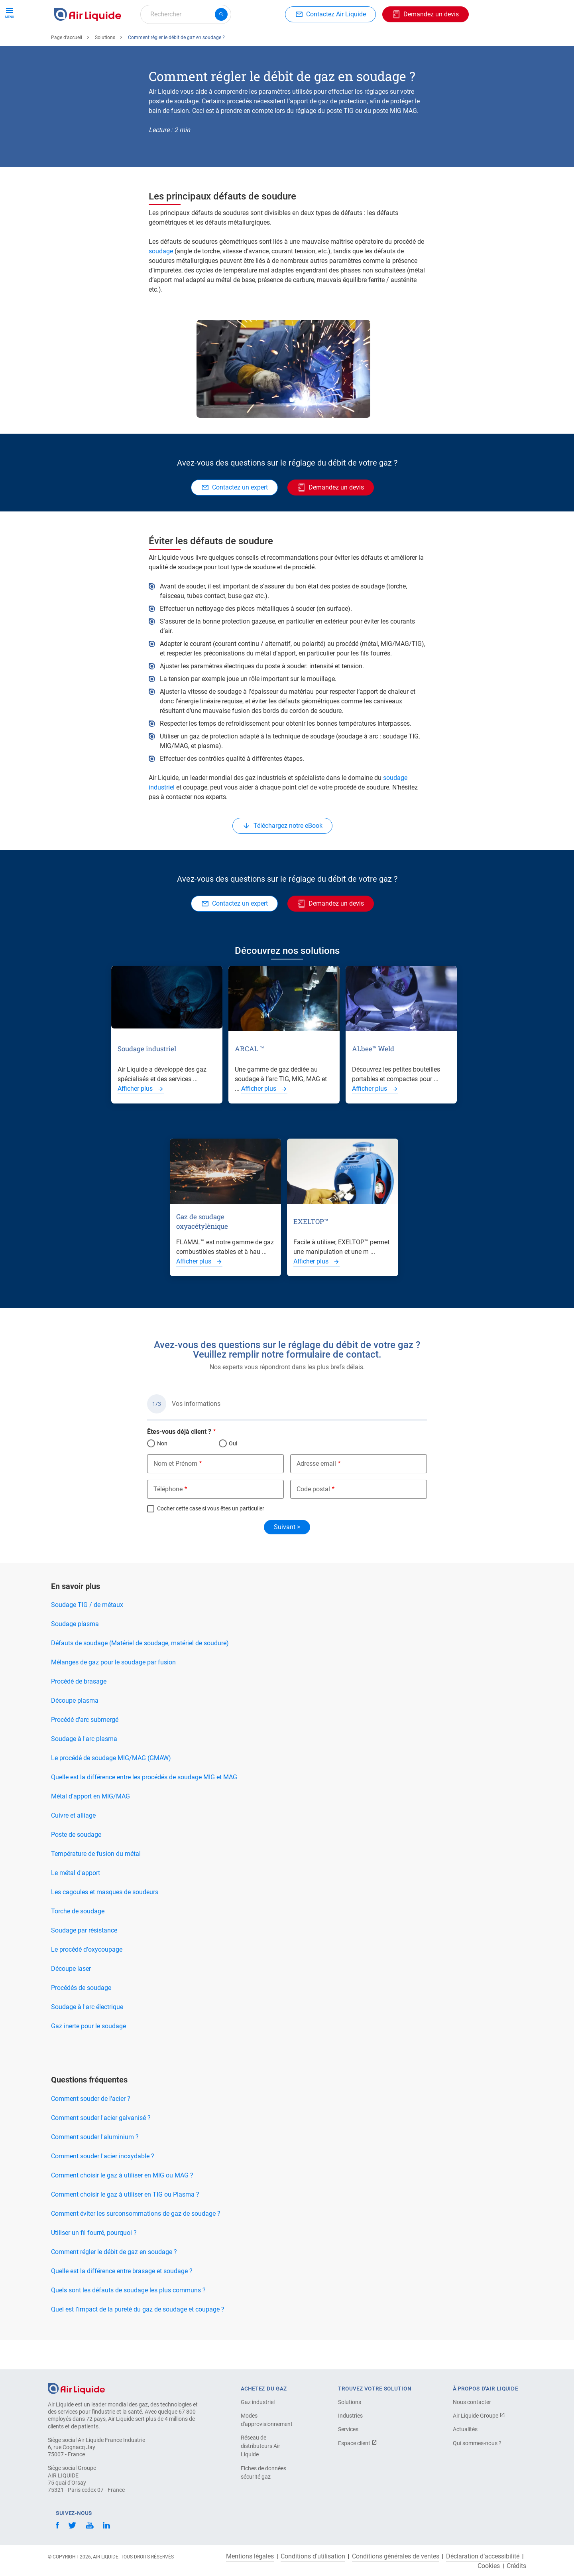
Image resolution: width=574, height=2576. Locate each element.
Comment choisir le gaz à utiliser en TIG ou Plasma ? (125, 2223)
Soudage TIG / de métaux (87, 1634)
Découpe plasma (74, 1729)
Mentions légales (250, 2556)
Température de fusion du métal (96, 1883)
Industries (294, 43)
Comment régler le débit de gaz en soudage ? (114, 2281)
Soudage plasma (75, 1653)
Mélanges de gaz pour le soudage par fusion (113, 1691)
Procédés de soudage (81, 2017)
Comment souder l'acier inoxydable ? (102, 2185)
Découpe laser (71, 1998)
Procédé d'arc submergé (84, 1749)
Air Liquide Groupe (479, 2415)
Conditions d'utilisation (313, 2556)
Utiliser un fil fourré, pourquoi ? (94, 2262)
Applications (249, 43)
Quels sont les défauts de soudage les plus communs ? (128, 2319)
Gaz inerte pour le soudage (88, 2055)
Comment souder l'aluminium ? (95, 2166)
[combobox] (185, 14)
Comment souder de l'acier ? (90, 2128)
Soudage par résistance (84, 1959)
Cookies (489, 2566)
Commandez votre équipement (177, 43)
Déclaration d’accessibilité (482, 2556)
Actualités (465, 2429)
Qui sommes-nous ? (477, 2443)
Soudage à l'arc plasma (84, 1768)
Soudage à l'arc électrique (87, 2036)
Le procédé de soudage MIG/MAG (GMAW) (111, 1787)
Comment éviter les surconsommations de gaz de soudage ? (135, 2242)
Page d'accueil (66, 66)
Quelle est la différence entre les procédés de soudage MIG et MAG (144, 1806)
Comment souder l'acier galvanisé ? (101, 2147)
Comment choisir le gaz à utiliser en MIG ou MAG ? (122, 2204)
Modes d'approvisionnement (267, 2419)
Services (348, 2429)
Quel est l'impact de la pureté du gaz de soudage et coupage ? (137, 2338)
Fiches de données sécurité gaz (263, 2472)
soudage (162, 280)
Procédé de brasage (78, 1710)
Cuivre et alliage (73, 1844)
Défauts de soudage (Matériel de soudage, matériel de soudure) (140, 1672)
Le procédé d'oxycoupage (86, 1978)
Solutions (105, 66)
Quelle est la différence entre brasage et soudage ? (122, 2300)
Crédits (516, 2566)
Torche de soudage (77, 1940)
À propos (333, 43)
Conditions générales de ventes (395, 2556)
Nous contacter (472, 2402)
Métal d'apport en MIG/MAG (90, 1825)
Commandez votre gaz (89, 43)
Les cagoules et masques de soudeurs (104, 1921)
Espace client (357, 2443)
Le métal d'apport (75, 1902)
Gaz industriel (258, 2402)
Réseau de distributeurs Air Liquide (260, 2446)
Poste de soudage (76, 1863)
